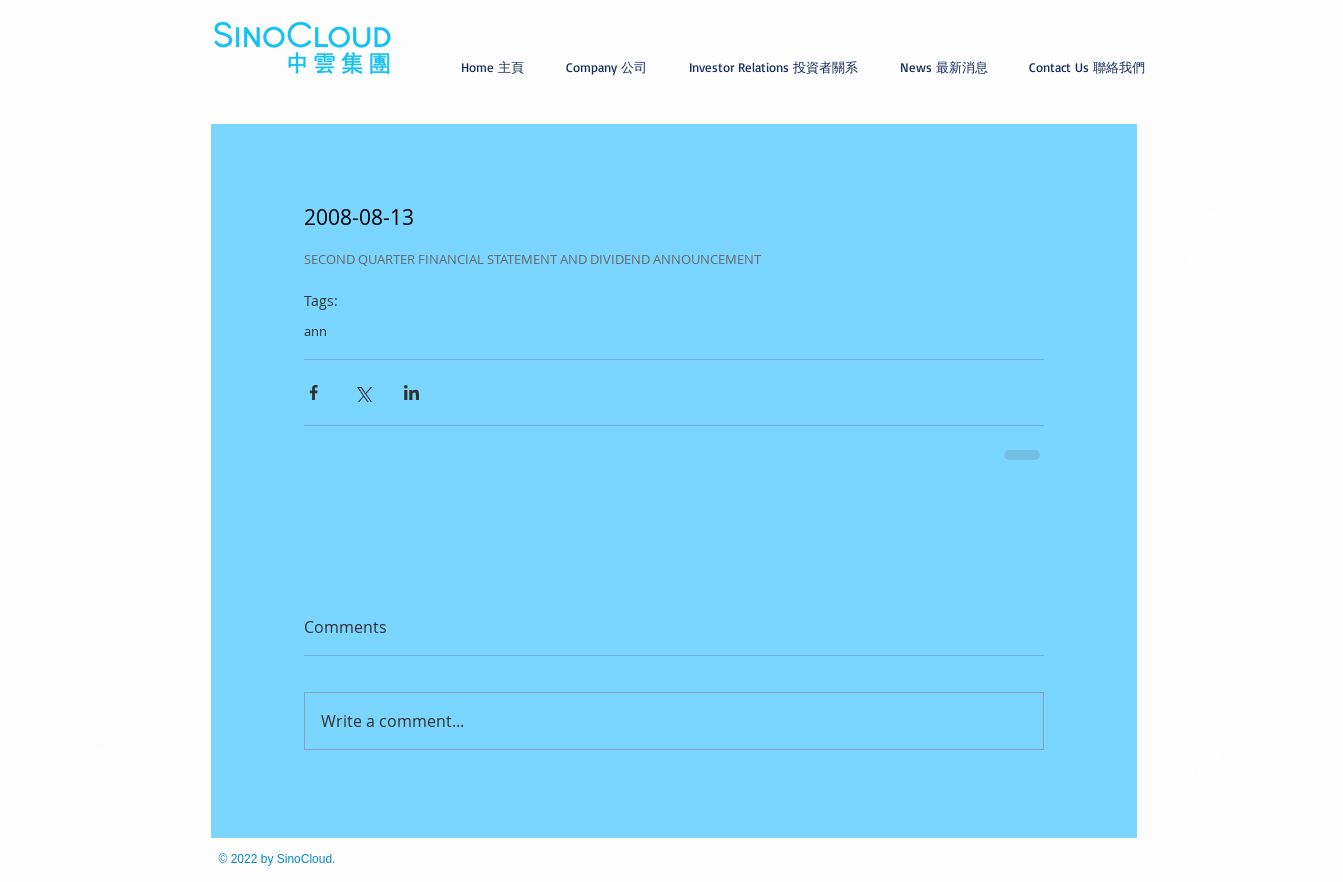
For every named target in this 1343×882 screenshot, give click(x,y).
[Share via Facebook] (313, 392)
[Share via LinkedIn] (411, 392)
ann (315, 331)
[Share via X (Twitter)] (362, 392)
